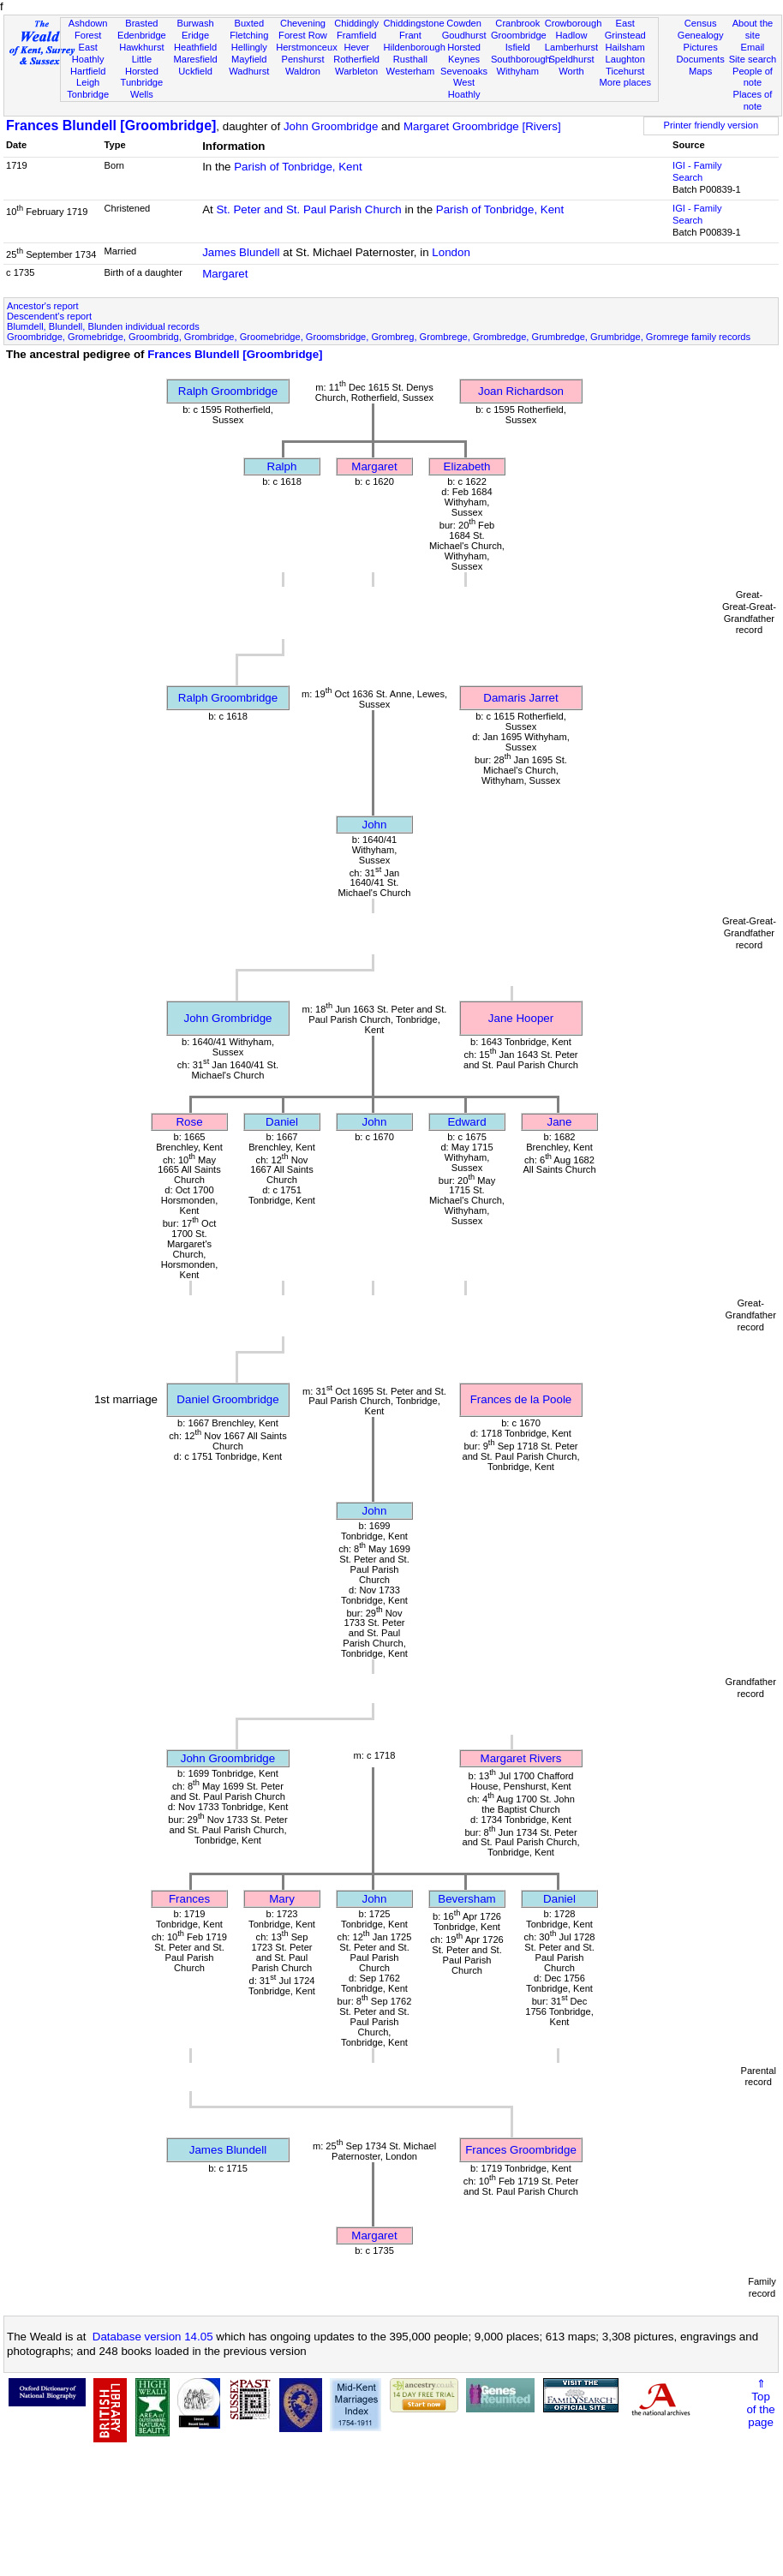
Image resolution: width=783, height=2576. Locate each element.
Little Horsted (141, 65)
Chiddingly (356, 23)
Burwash (194, 23)
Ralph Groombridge (228, 391)
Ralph (282, 466)
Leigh (87, 82)
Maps (700, 71)
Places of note (753, 100)
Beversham (466, 1898)
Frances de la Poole (521, 1399)
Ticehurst (625, 71)
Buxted (249, 23)
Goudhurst (464, 35)
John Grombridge (228, 1018)
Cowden (463, 23)
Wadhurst (249, 71)
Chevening (303, 23)
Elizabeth (467, 466)
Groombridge (519, 35)
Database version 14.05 (153, 2336)
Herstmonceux (307, 47)
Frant (410, 35)
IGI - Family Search (696, 171)
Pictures (701, 47)
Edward (466, 1121)
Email (753, 47)
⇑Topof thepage (760, 2403)
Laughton (625, 59)
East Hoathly (88, 53)
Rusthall (410, 59)
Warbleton (356, 71)
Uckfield (195, 71)
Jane (559, 1121)
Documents (701, 59)
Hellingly (249, 47)
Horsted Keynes (464, 53)
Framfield (356, 35)
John (374, 824)
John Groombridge (331, 126)
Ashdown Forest (88, 29)
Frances (189, 1898)
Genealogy (701, 35)
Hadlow (571, 35)
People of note (752, 77)
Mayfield (248, 59)
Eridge (195, 35)
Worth (571, 71)
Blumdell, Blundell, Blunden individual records (103, 326)
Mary (282, 1898)
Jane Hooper (520, 1018)
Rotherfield (356, 59)
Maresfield (195, 59)
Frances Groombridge (521, 2149)
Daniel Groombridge (227, 1399)
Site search (753, 59)
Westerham (410, 71)
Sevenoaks (463, 71)
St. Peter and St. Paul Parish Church (308, 209)
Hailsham (625, 47)
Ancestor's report (43, 306)
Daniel (282, 1121)
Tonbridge (88, 94)
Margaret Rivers (521, 1758)
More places (625, 82)
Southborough (521, 59)
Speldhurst (571, 59)
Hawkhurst (141, 47)
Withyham (518, 71)
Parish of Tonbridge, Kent (298, 166)
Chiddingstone (414, 23)
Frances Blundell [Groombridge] (111, 125)
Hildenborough (414, 47)
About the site (753, 29)
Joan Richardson (521, 391)
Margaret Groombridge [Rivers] (482, 126)
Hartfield (87, 71)
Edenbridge (141, 35)
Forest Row (302, 35)
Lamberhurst (571, 47)
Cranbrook (517, 23)
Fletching (249, 35)
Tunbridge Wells (142, 88)
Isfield (517, 47)
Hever (356, 47)
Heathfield (195, 47)
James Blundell (240, 252)
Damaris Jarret (520, 697)
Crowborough (573, 23)
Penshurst (302, 59)
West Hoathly (464, 88)
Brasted (141, 23)
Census (700, 23)
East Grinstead (625, 29)
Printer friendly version (711, 125)
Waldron (302, 71)
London (450, 252)
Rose (189, 1121)
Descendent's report (49, 316)
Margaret (225, 273)
